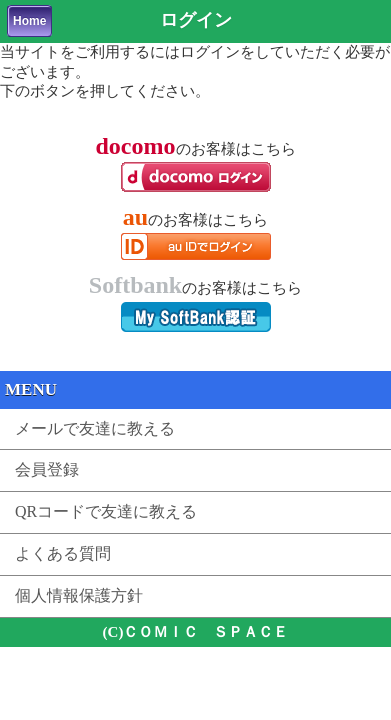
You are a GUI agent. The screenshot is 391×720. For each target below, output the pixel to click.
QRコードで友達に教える (106, 511)
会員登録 (47, 469)
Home (29, 21)
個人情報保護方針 (79, 595)
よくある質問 (63, 553)
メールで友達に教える (95, 428)
